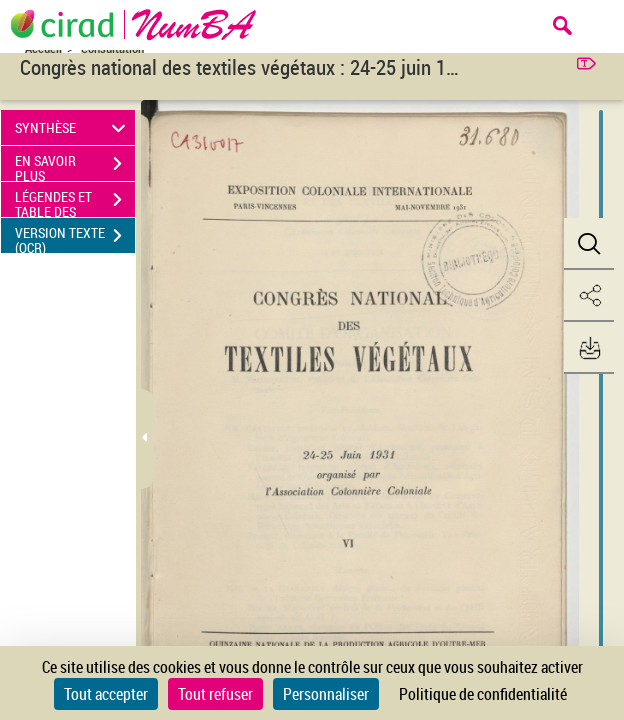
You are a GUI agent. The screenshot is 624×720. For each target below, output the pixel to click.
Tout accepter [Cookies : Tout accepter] (106, 694)
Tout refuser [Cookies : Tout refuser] (215, 694)
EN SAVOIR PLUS (75, 166)
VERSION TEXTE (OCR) (75, 238)
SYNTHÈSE (73, 127)
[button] (589, 244)
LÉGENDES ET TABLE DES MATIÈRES (75, 202)
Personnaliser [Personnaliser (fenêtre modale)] (326, 694)
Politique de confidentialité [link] (483, 694)
